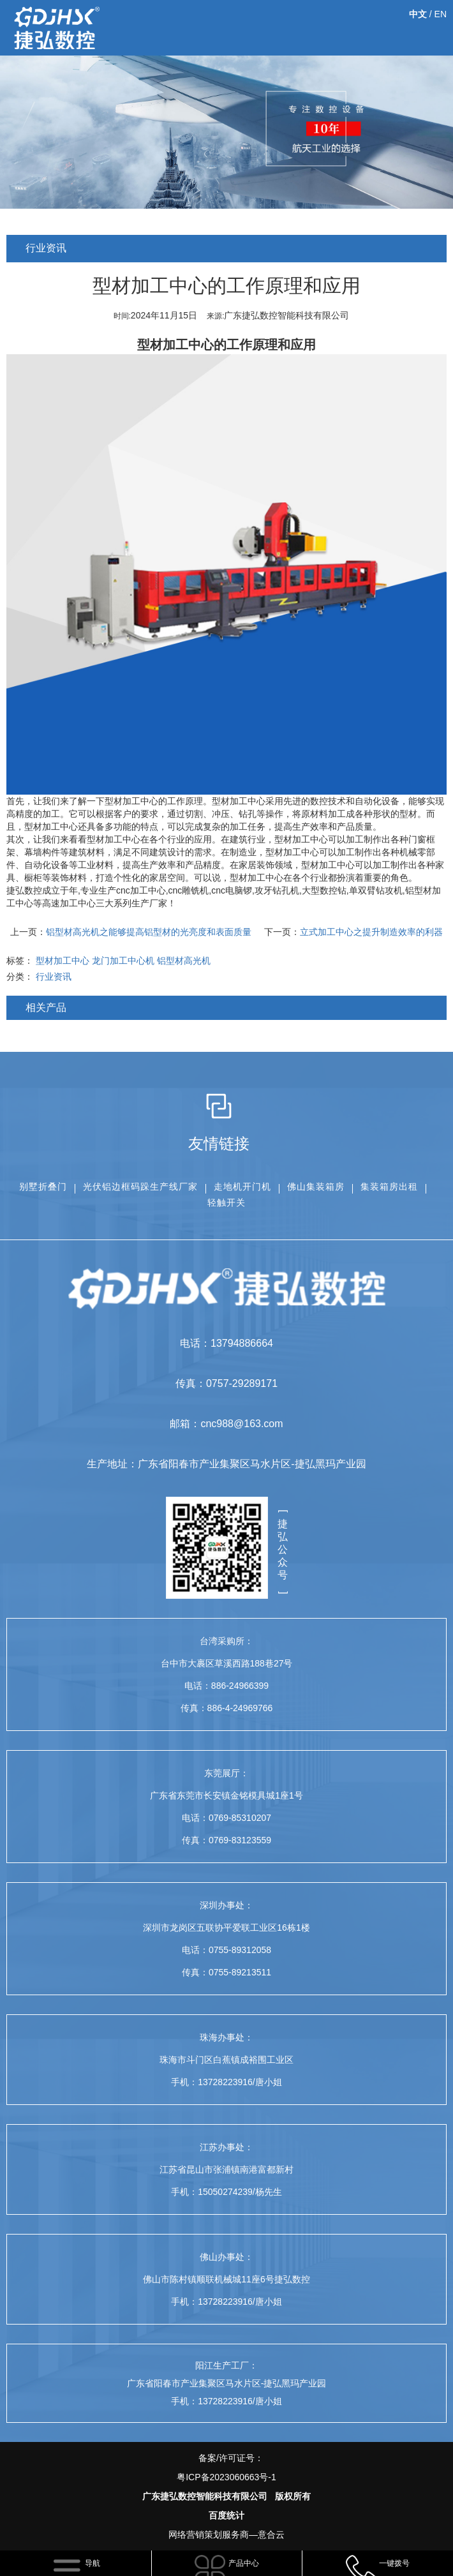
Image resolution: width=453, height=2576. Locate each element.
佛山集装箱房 (316, 1186)
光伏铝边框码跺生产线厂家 (140, 1186)
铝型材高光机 (184, 960)
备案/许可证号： (226, 2470)
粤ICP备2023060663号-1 (226, 2477)
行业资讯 (53, 976)
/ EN (428, 14)
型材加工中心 (175, 345)
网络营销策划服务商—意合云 (226, 2534)
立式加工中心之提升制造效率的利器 (371, 932)
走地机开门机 (242, 1186)
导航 (92, 2563)
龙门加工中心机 (123, 960)
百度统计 (226, 2515)
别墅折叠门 (43, 1186)
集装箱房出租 (389, 1186)
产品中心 (243, 2563)
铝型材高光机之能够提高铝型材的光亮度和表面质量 (148, 932)
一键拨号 (394, 2563)
